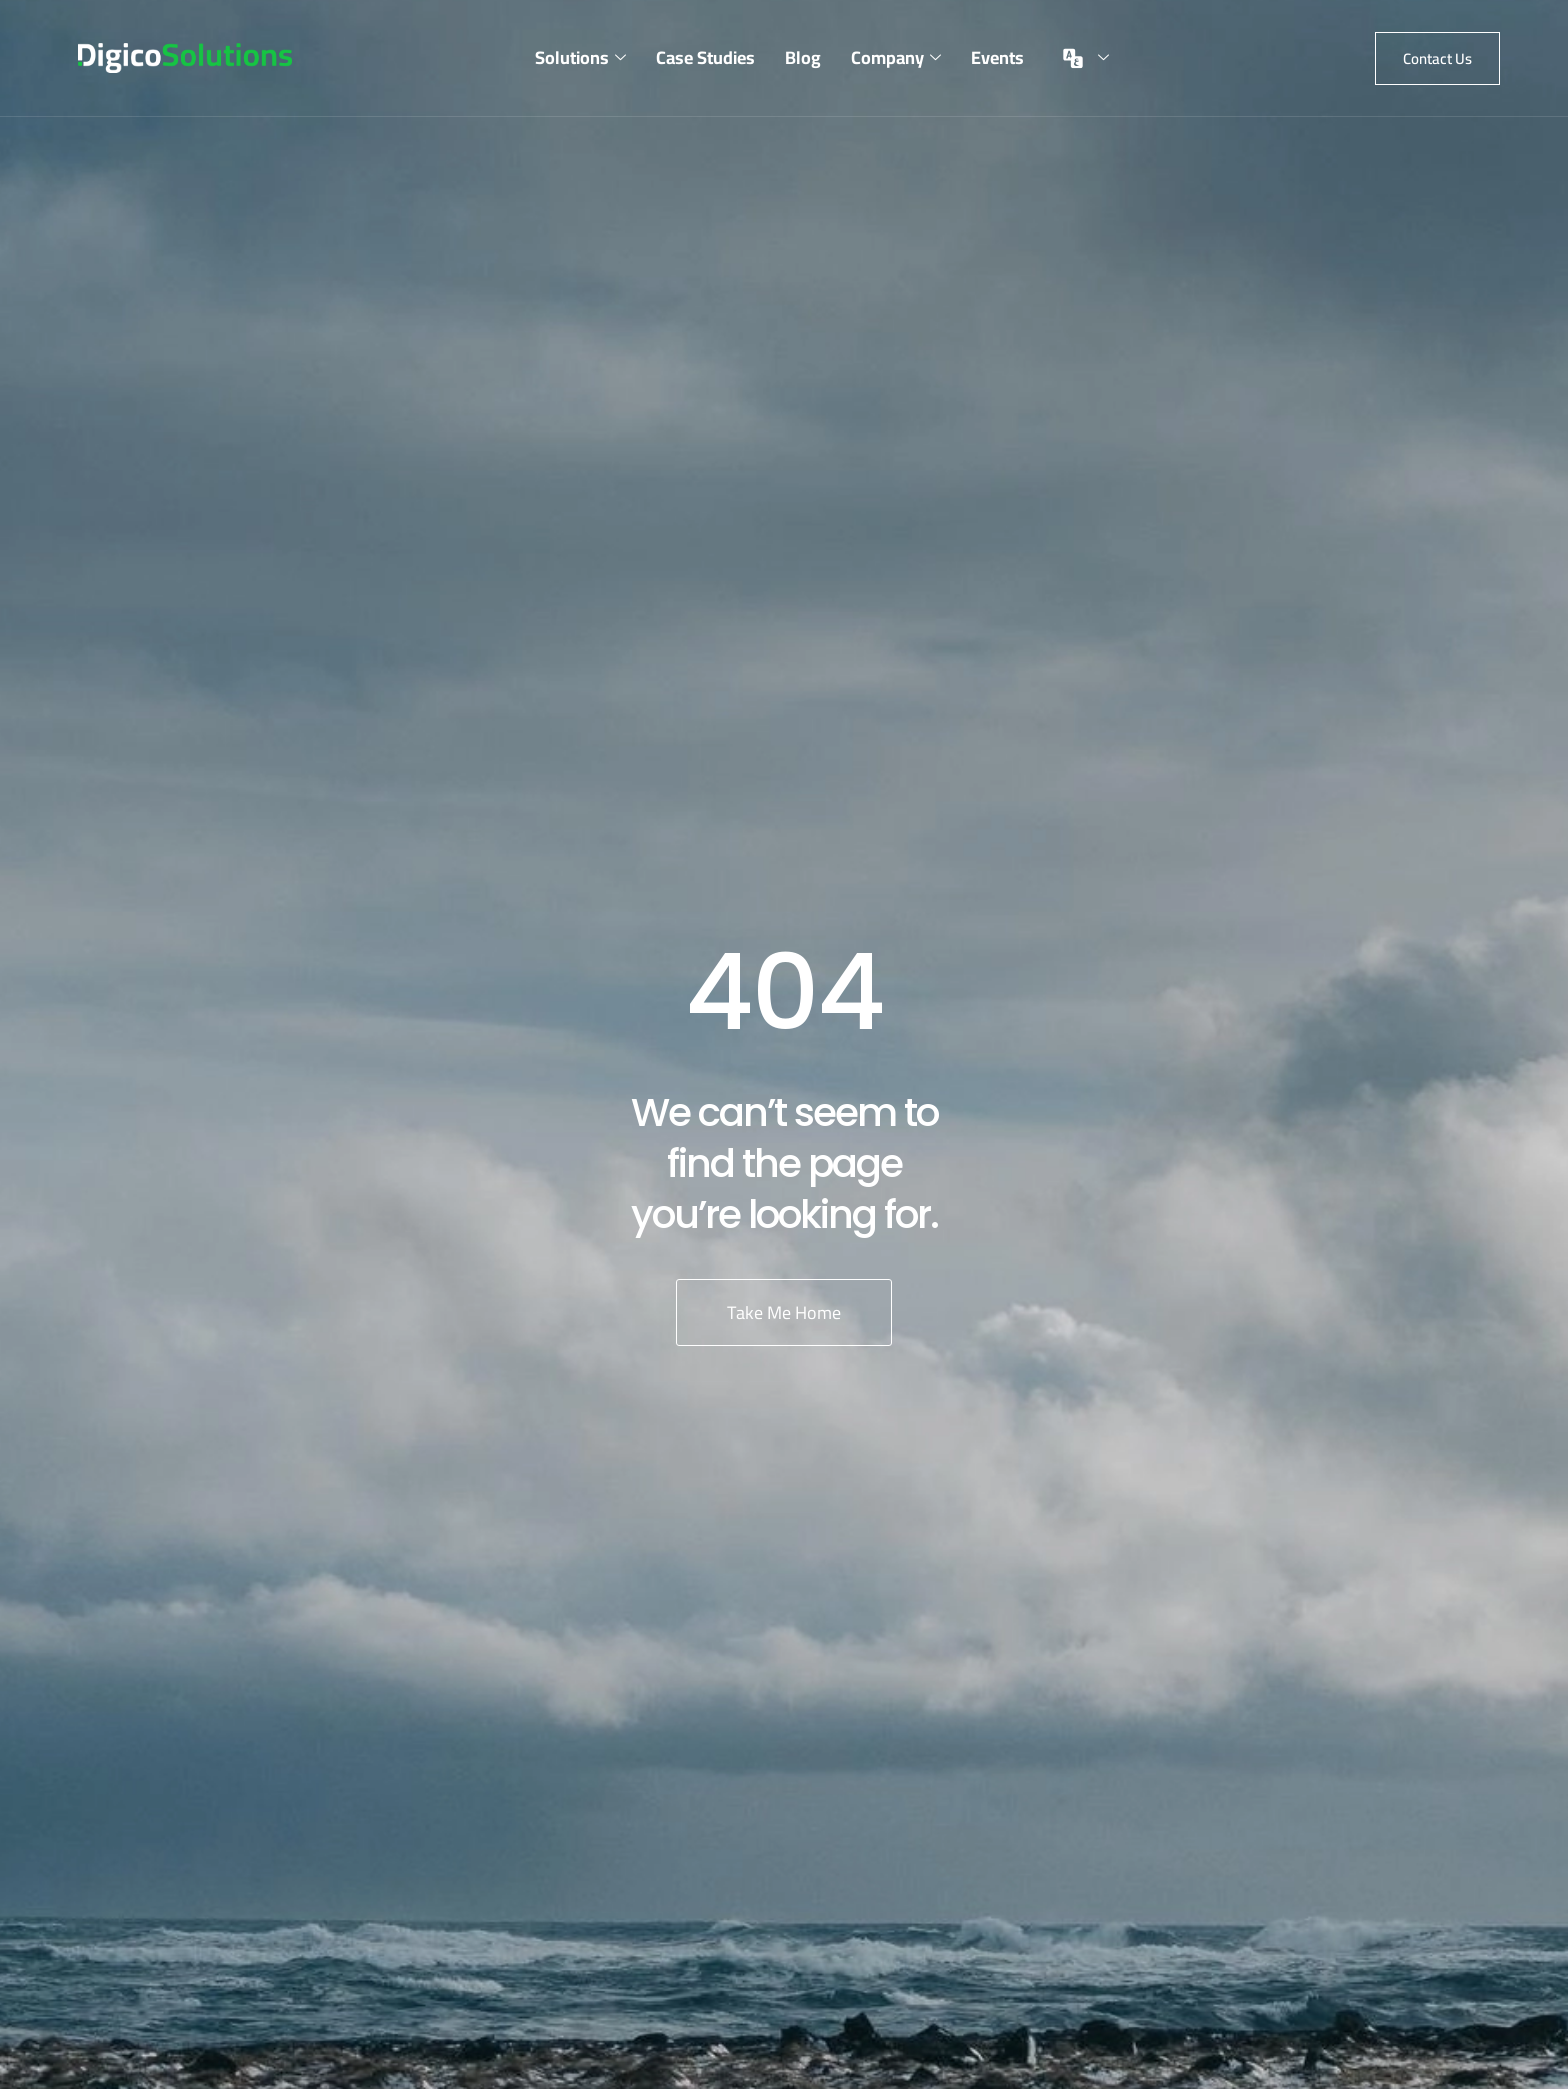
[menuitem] (1081, 58)
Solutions (580, 57)
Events (997, 57)
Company (896, 57)
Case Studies (705, 57)
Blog (803, 57)
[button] (1437, 58)
